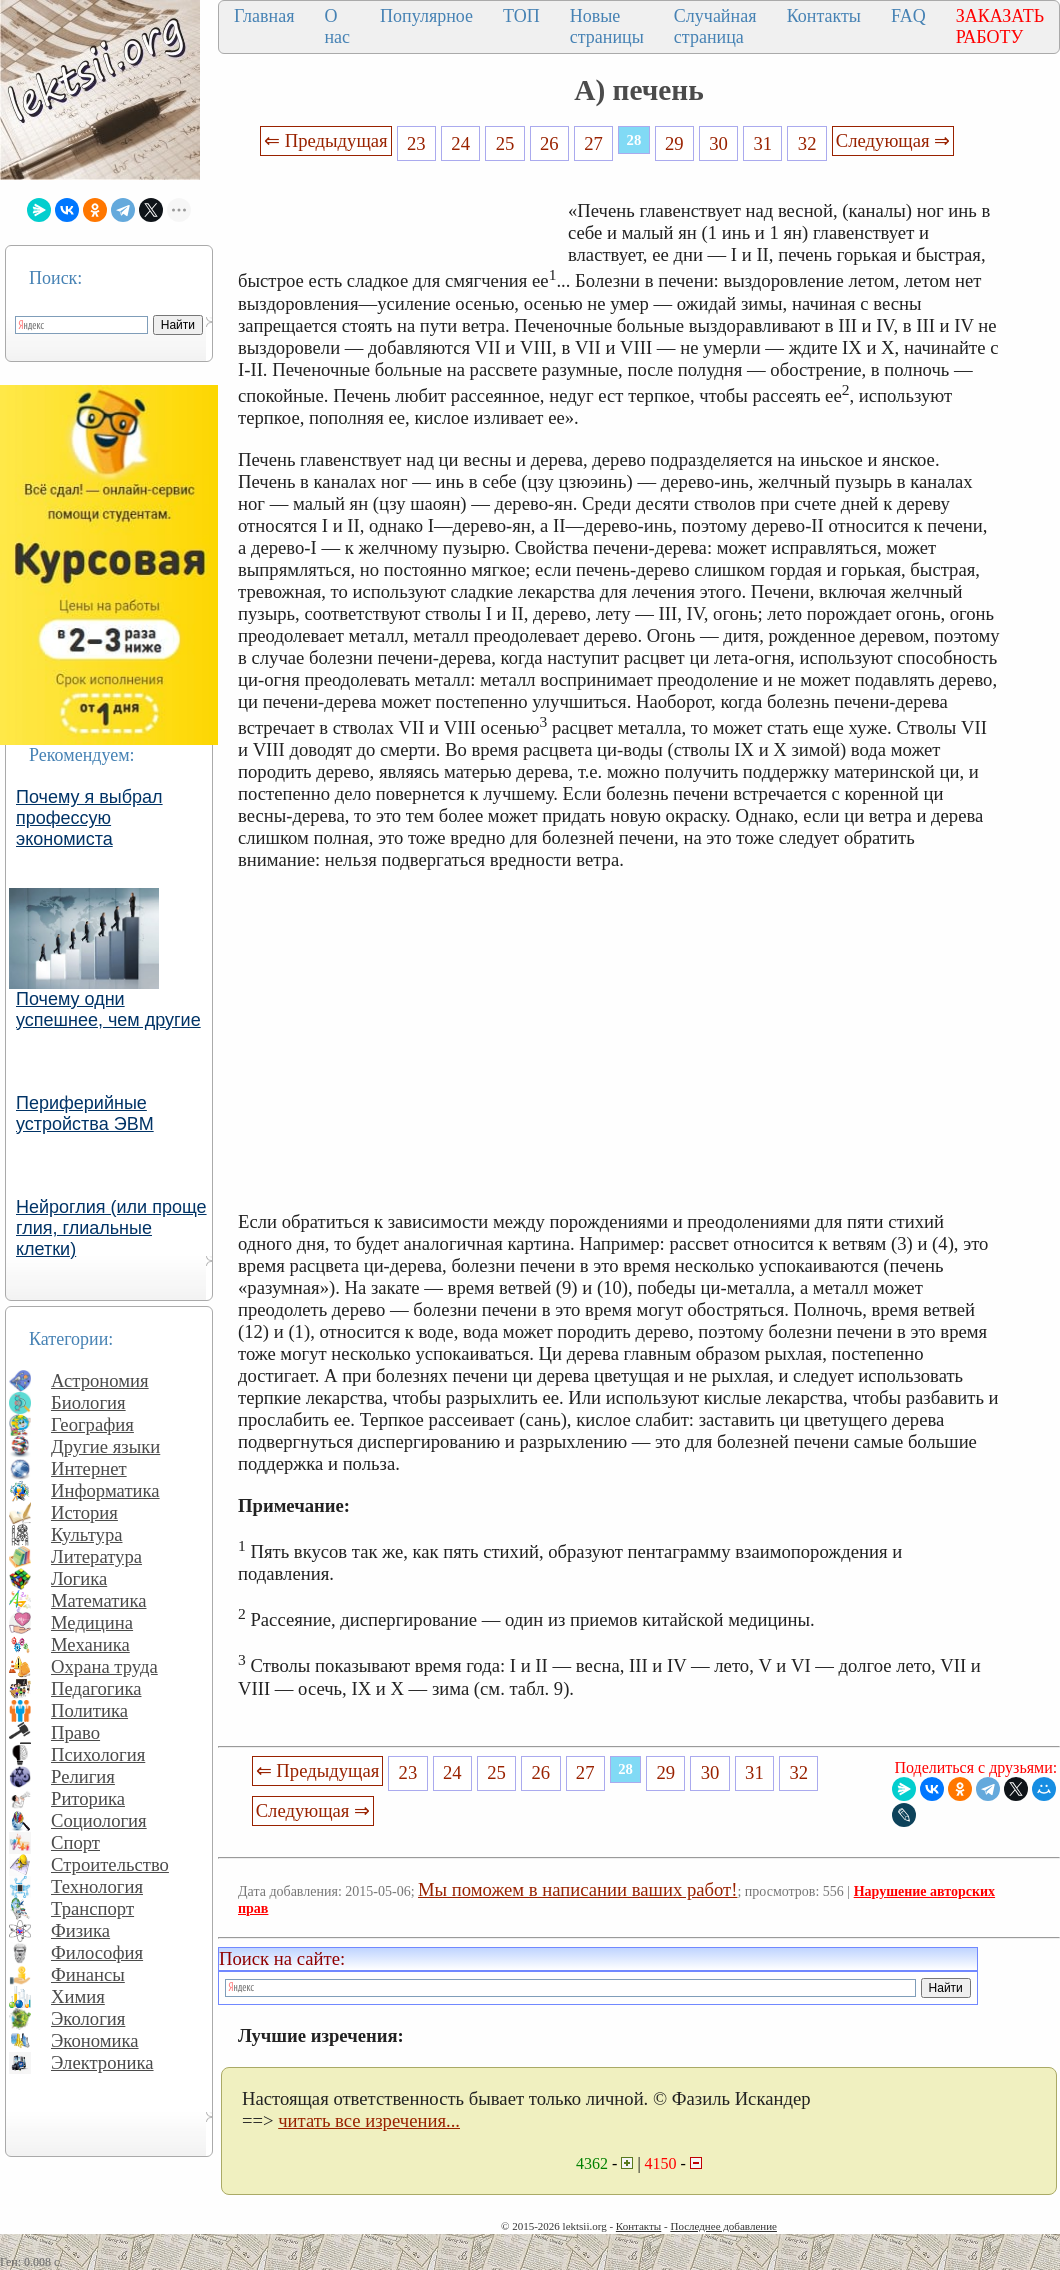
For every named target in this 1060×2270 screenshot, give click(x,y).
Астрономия (100, 1380)
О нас (337, 26)
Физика (80, 1930)
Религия (83, 1776)
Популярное (426, 16)
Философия (97, 1952)
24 (460, 143)
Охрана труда (104, 1666)
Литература (96, 1556)
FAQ (908, 16)
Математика (99, 1600)
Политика (89, 1710)
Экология (88, 2018)
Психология (98, 1754)
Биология (88, 1402)
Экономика (95, 2040)
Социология (99, 1820)
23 (416, 143)
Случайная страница (715, 26)
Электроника (102, 2062)
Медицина (92, 1622)
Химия (78, 1996)
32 (807, 143)
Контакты (824, 16)
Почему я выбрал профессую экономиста (89, 818)
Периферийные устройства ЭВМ (85, 1113)
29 (674, 143)
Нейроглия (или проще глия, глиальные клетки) (111, 1228)
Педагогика (96, 1688)
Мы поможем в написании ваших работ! (577, 1889)
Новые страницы (607, 26)
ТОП (521, 16)
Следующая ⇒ (893, 140)
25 (505, 143)
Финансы (88, 1974)
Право (75, 1732)
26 (549, 143)
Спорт (75, 1842)
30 (718, 143)
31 (763, 143)
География (92, 1424)
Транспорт (92, 1908)
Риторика (88, 1798)
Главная (264, 16)
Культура (87, 1534)
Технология (97, 1886)
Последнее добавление (723, 2226)
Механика (90, 1644)
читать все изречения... (369, 2120)
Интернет (89, 1468)
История (84, 1512)
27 (593, 143)
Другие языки (105, 1446)
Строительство (110, 1864)
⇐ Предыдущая (326, 140)
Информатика (105, 1490)
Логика (79, 1578)
